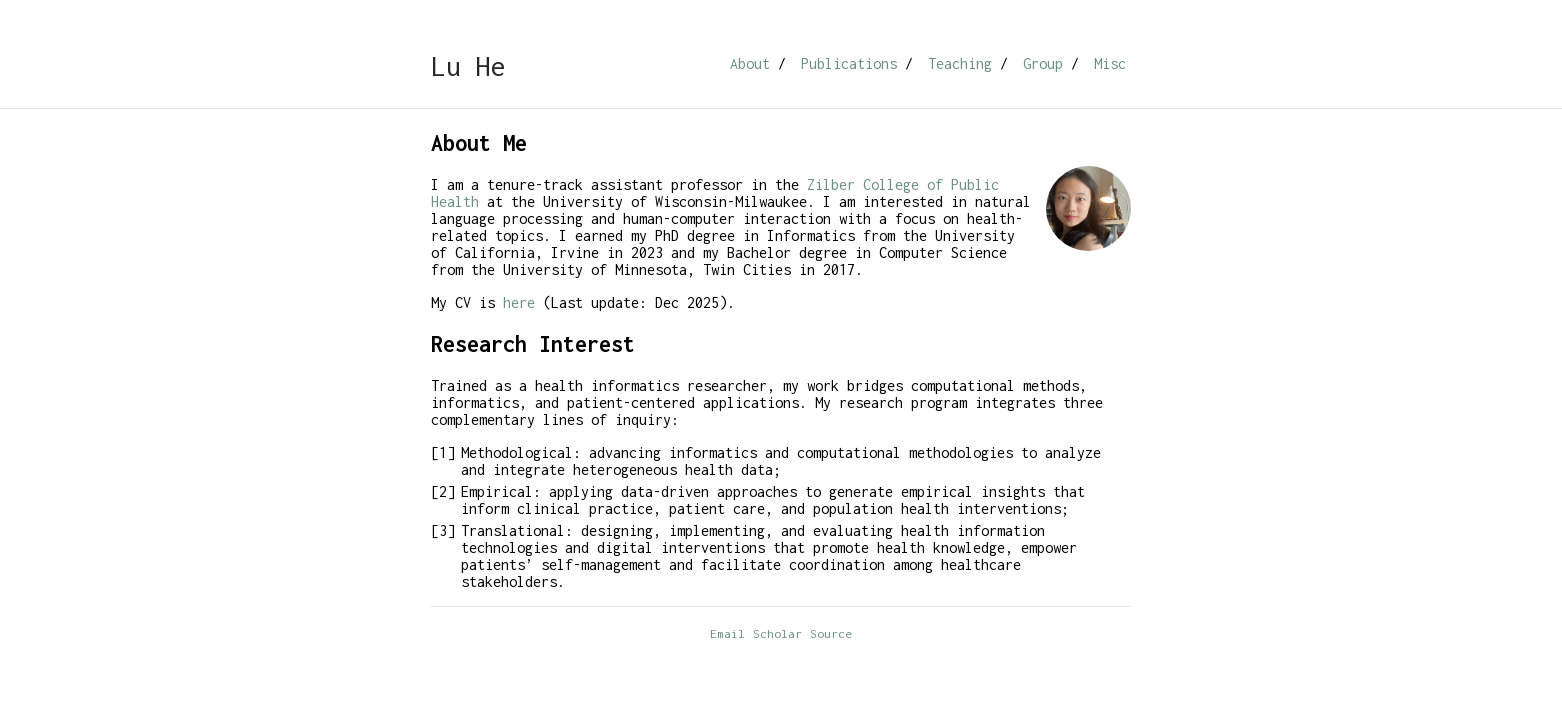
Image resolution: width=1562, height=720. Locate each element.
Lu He (468, 66)
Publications (849, 63)
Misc (1110, 63)
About (750, 63)
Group (1043, 63)
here (519, 302)
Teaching (960, 63)
